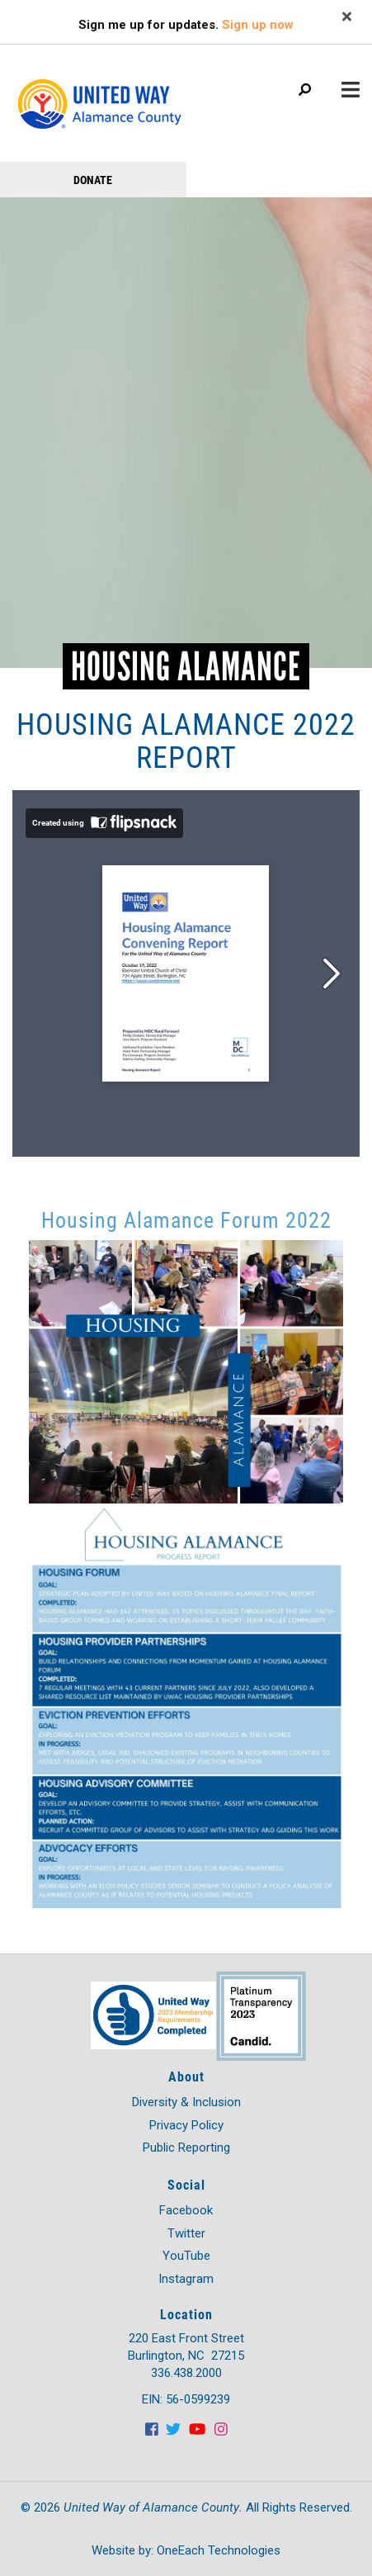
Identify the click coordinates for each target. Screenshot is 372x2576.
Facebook (186, 2210)
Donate (92, 179)
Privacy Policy (186, 2125)
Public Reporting (186, 2147)
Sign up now (258, 24)
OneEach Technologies (218, 2550)
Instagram (186, 2278)
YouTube (186, 2255)
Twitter (186, 2233)
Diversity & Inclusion (186, 2102)
